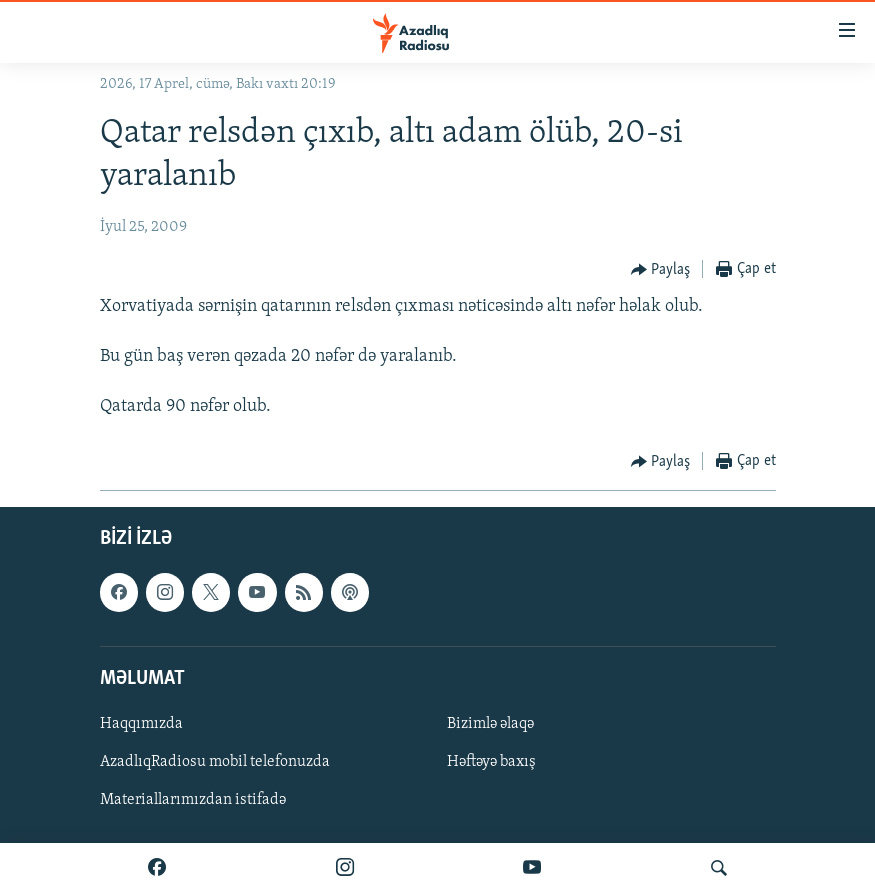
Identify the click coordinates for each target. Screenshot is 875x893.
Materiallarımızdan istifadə (193, 800)
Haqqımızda (141, 724)
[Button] (661, 270)
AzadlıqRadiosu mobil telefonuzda (215, 762)
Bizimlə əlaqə (490, 724)
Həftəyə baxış (491, 762)
